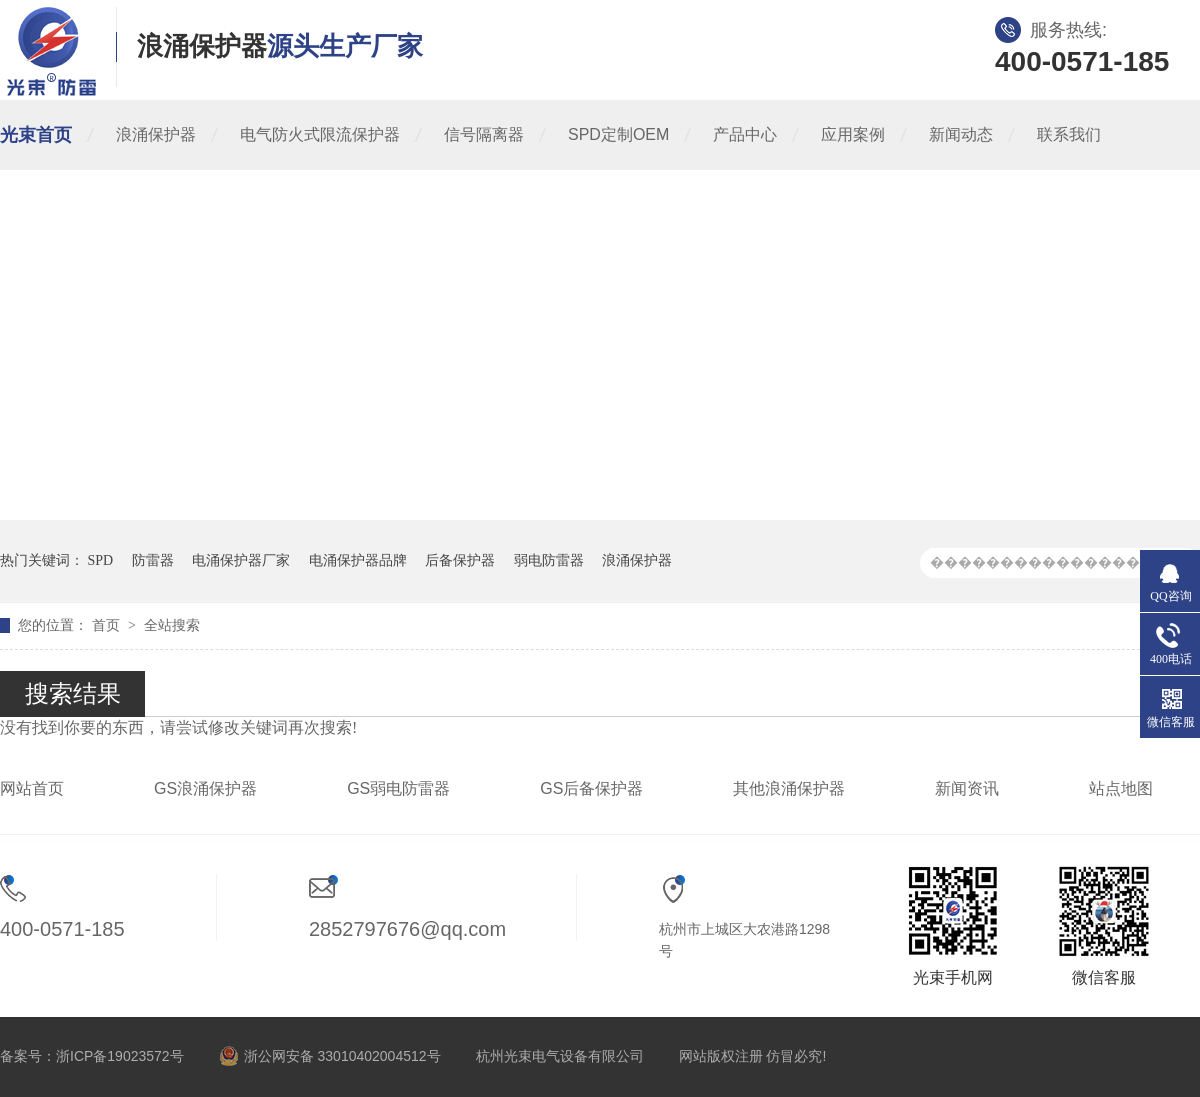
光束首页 (36, 135)
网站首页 (32, 788)
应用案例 (853, 134)
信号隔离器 (484, 134)
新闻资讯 (967, 788)
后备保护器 (460, 560)
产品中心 (745, 134)
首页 (108, 625)
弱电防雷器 (549, 560)
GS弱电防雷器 (398, 788)
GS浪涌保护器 (205, 788)
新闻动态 (961, 134)
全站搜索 (172, 625)
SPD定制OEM (618, 134)
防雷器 (153, 560)
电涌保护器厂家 (241, 560)
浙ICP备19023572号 (120, 1056)
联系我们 (1069, 134)
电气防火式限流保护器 (320, 134)
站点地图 (1121, 788)
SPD (101, 560)
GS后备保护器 (591, 788)
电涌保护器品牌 (358, 560)
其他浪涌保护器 (789, 788)
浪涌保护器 (156, 134)
